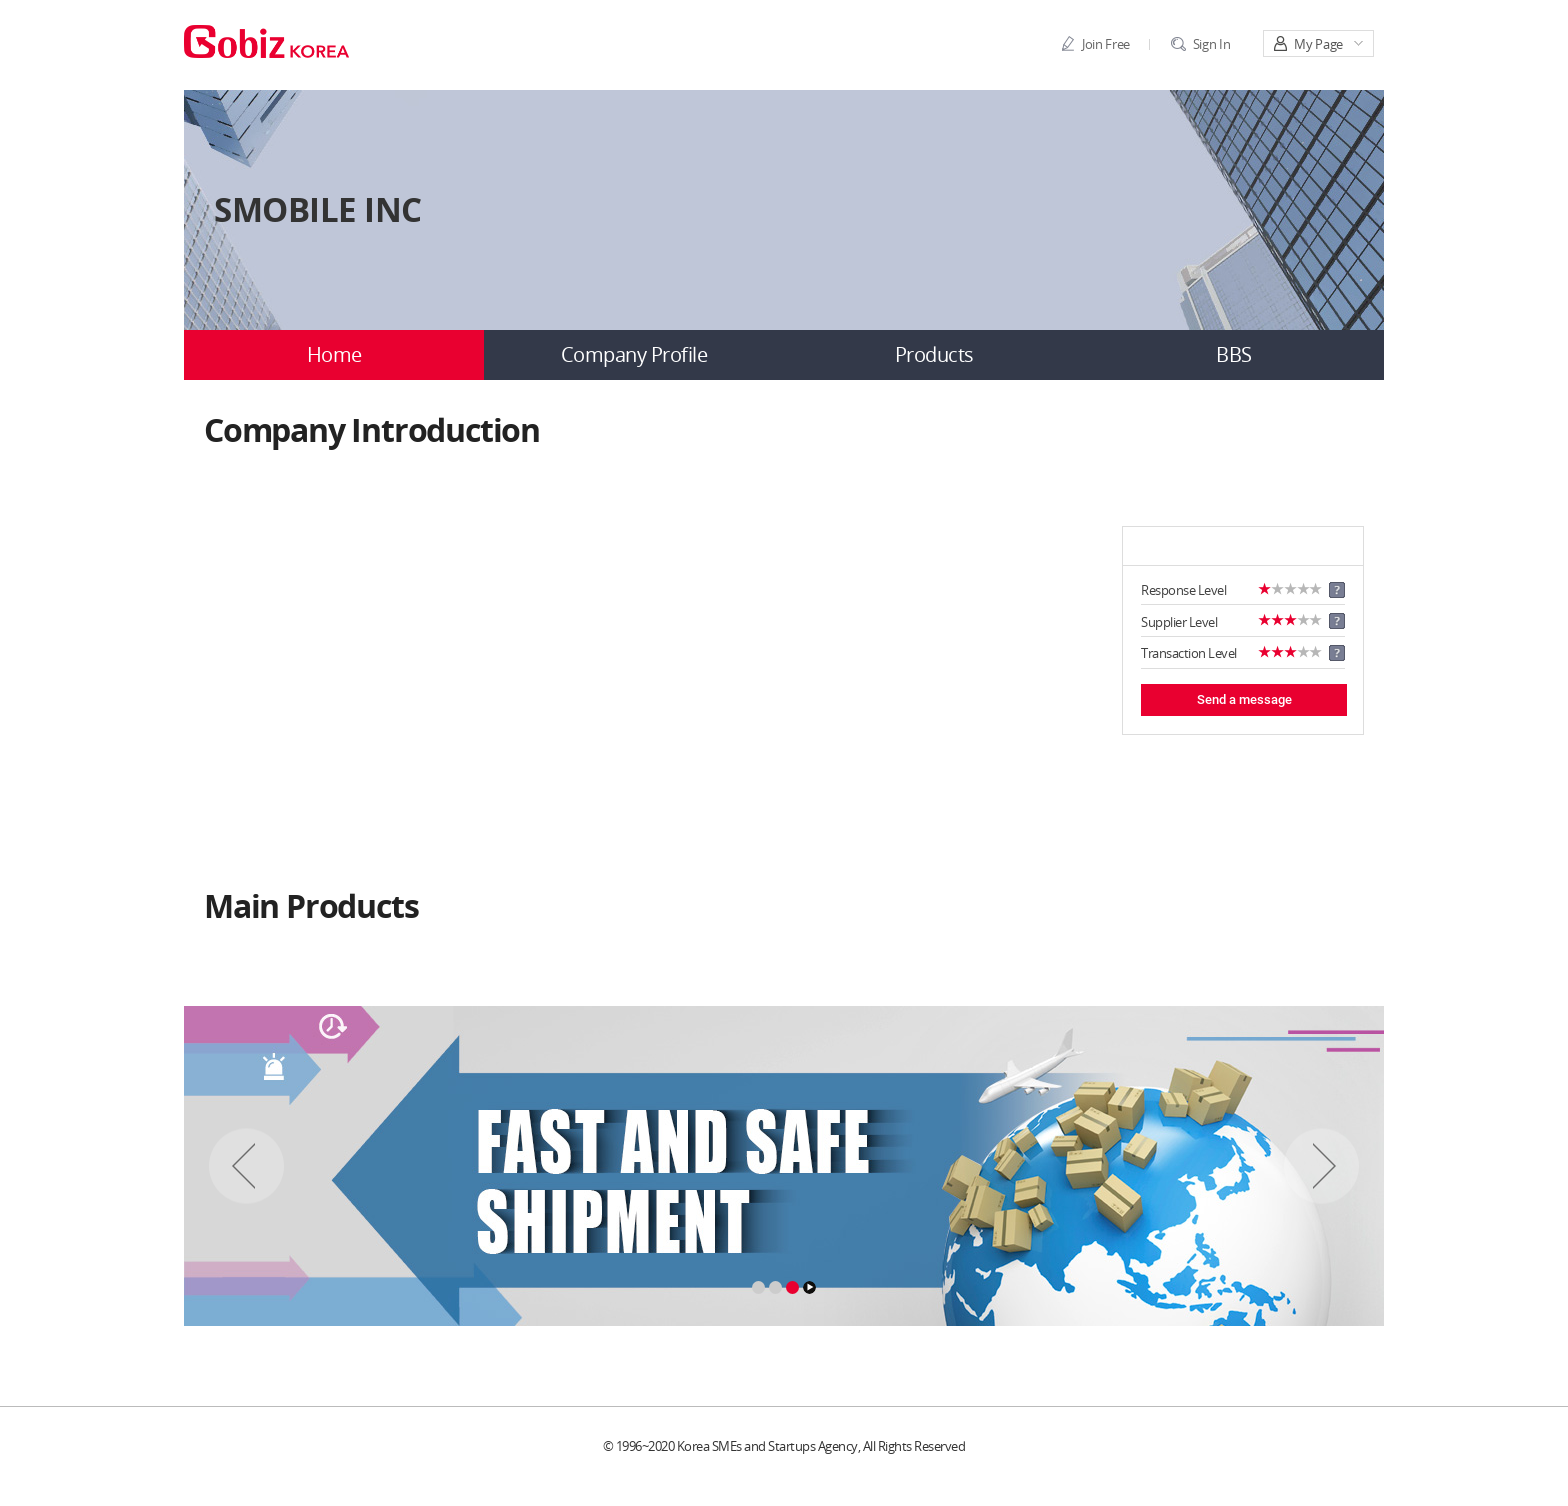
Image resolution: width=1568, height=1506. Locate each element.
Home (334, 355)
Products (934, 355)
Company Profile (634, 355)
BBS (1234, 355)
